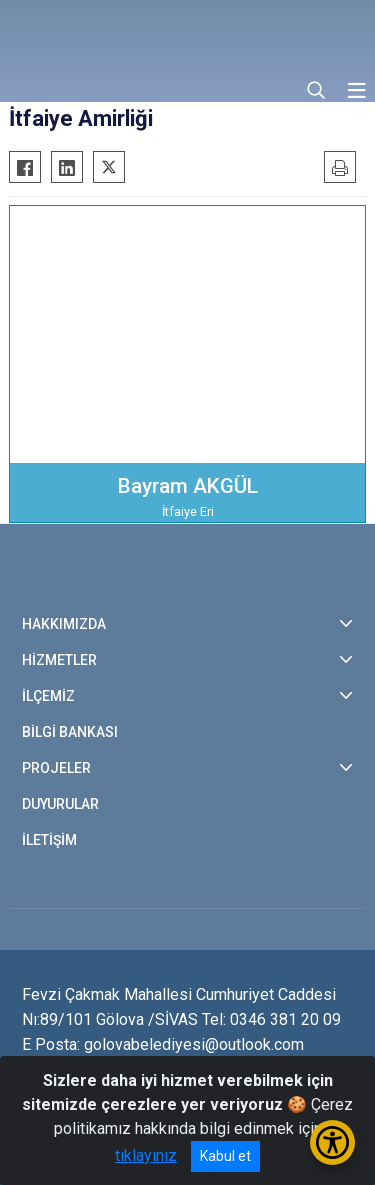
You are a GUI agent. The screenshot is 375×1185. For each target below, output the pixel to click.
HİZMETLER (59, 660)
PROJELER (56, 768)
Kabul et (225, 1156)
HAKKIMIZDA (64, 624)
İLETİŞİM (49, 840)
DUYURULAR (60, 804)
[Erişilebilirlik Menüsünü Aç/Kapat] (332, 1142)
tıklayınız (146, 1155)
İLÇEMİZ (48, 696)
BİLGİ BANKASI (70, 732)
